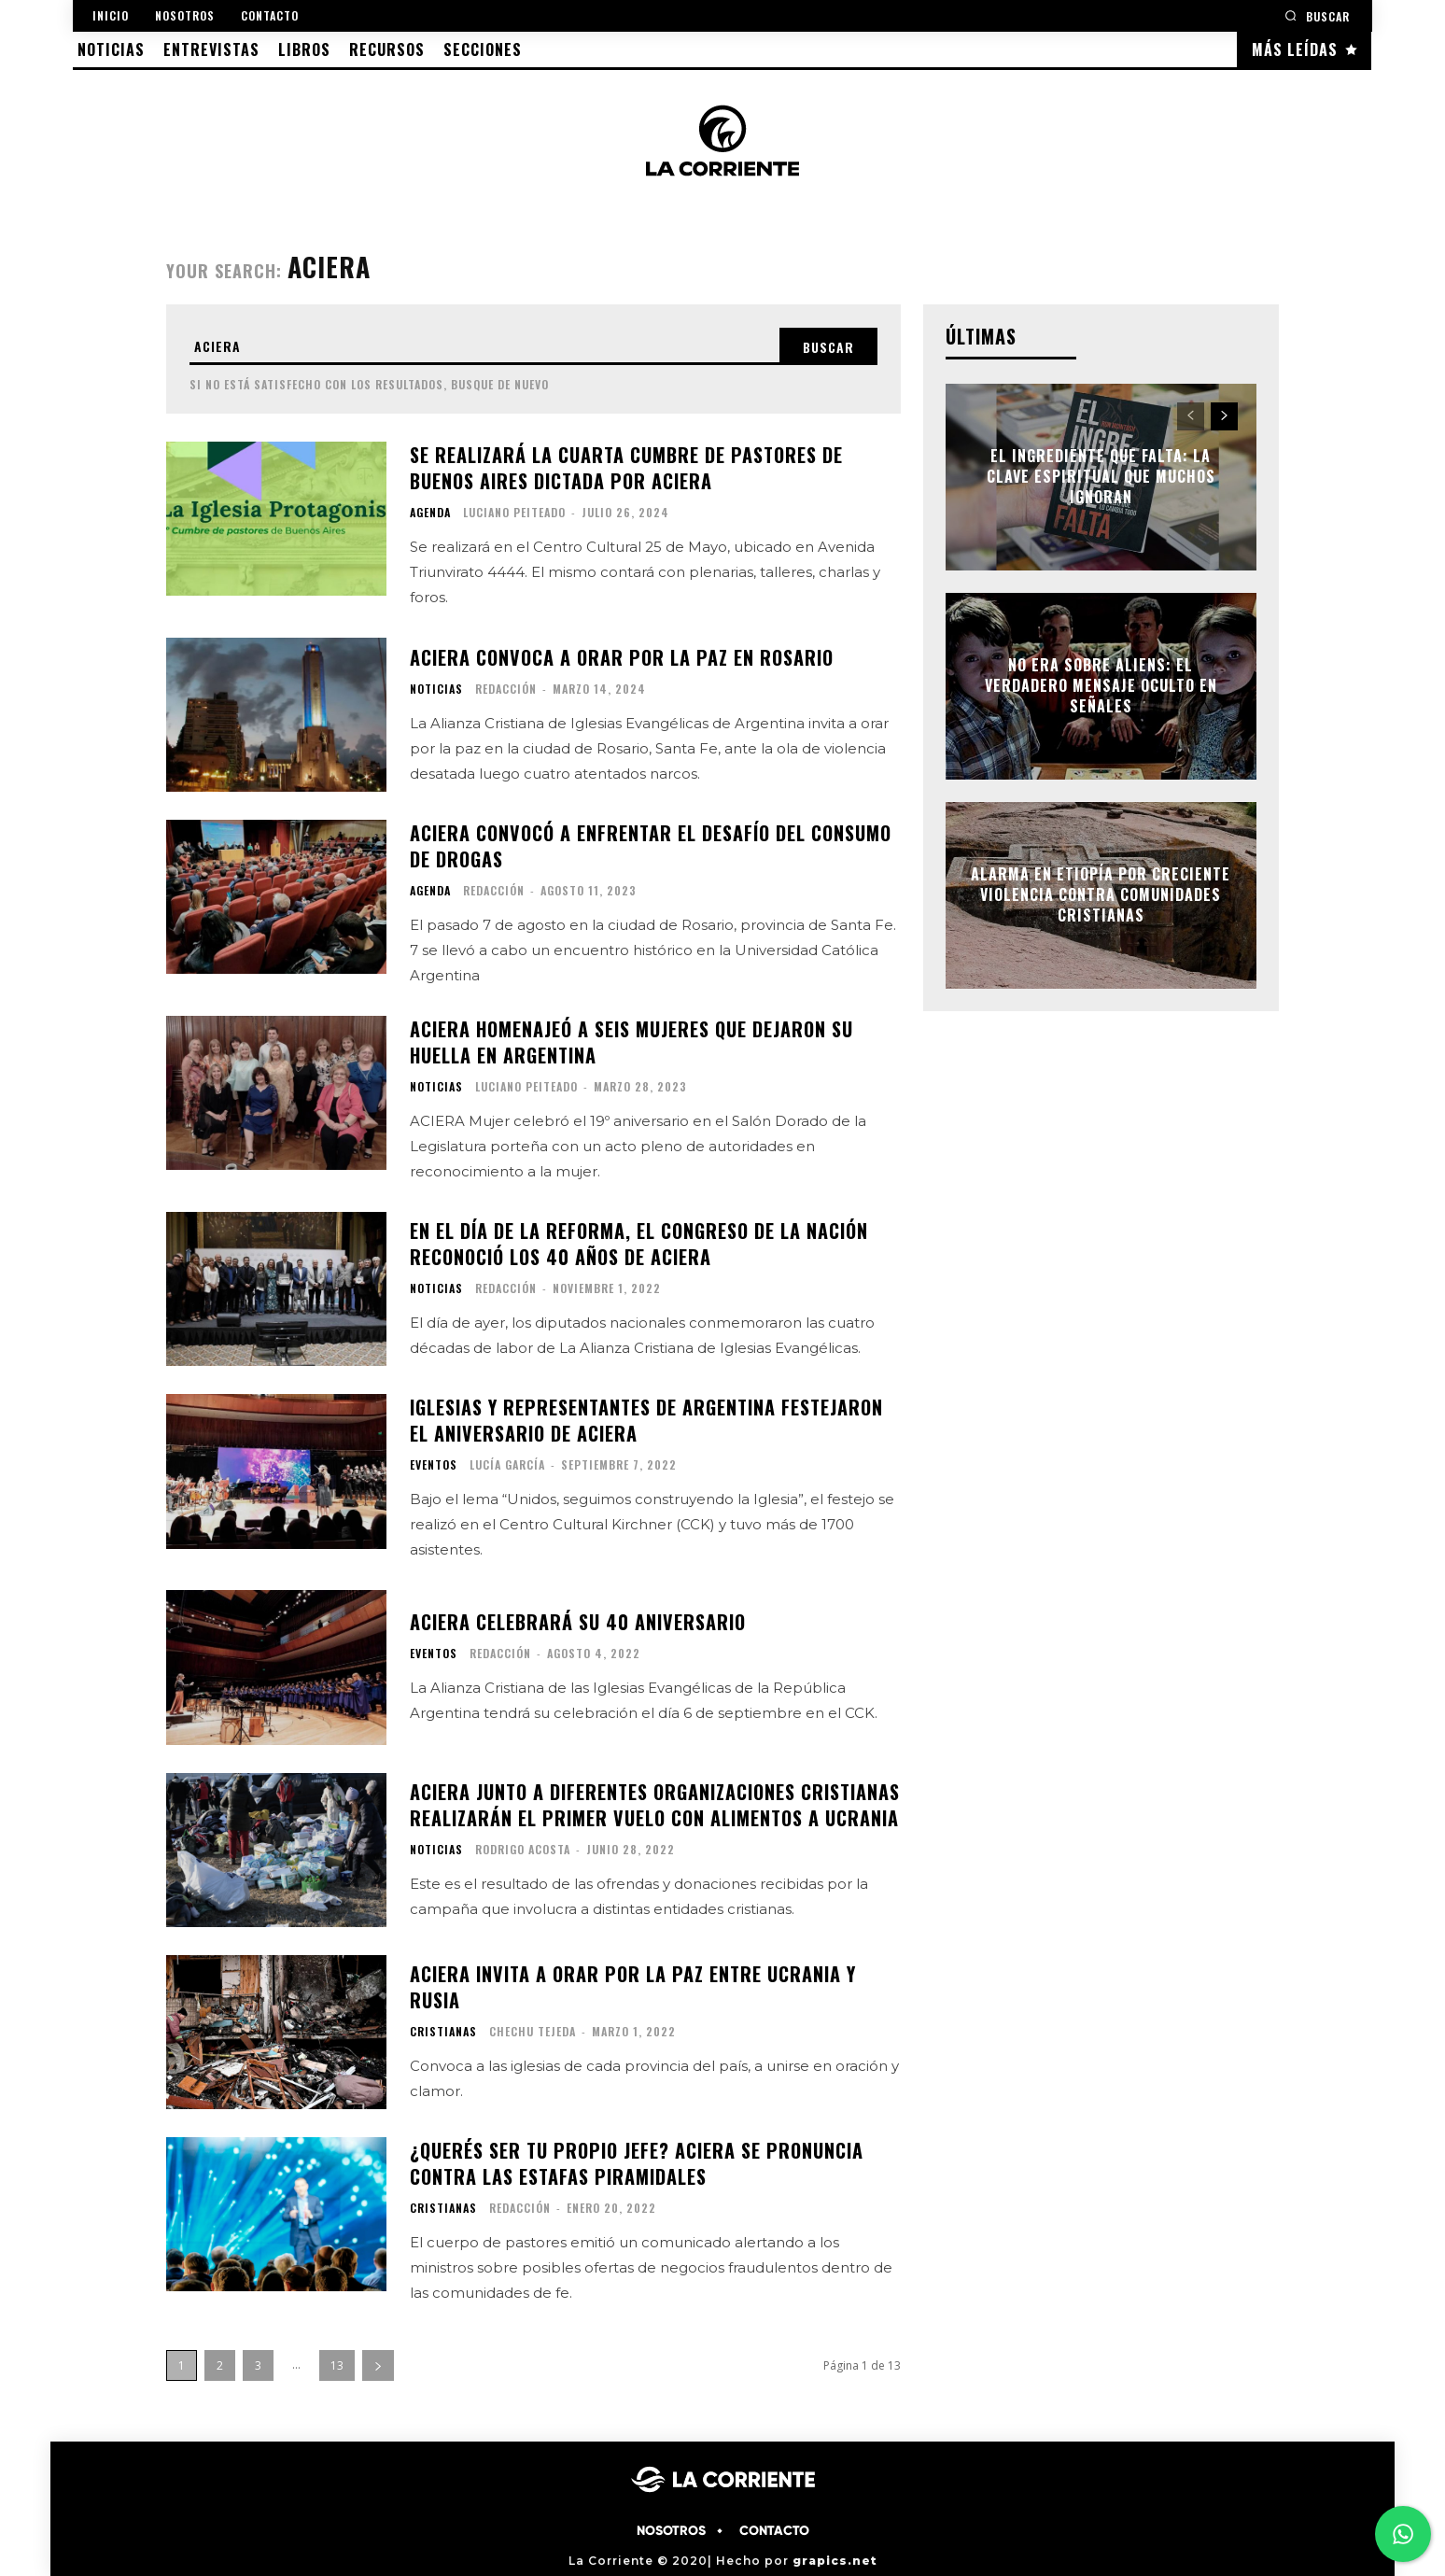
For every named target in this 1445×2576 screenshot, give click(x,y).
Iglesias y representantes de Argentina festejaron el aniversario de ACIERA (646, 1420)
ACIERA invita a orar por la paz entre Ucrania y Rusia (633, 1986)
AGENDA (430, 512)
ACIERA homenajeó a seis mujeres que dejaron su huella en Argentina (631, 1042)
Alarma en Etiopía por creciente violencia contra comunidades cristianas (1100, 895)
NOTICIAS (436, 688)
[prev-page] (1190, 416)
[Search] (828, 346)
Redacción (506, 688)
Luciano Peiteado (514, 512)
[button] (1317, 15)
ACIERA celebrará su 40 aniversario (578, 1622)
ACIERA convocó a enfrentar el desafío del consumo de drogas (650, 846)
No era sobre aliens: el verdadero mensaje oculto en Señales (1101, 686)
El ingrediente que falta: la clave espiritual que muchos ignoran (1101, 476)
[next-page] (378, 2364)
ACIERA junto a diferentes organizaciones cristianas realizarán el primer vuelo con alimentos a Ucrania (655, 1804)
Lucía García (507, 1464)
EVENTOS (433, 1465)
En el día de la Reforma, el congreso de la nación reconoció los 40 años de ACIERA (639, 1244)
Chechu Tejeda (532, 2030)
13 (337, 2364)
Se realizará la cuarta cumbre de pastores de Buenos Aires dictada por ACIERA (626, 468)
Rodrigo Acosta (522, 1848)
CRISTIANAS (443, 2030)
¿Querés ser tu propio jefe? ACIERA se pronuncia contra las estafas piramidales (636, 2162)
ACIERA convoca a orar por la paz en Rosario (622, 656)
